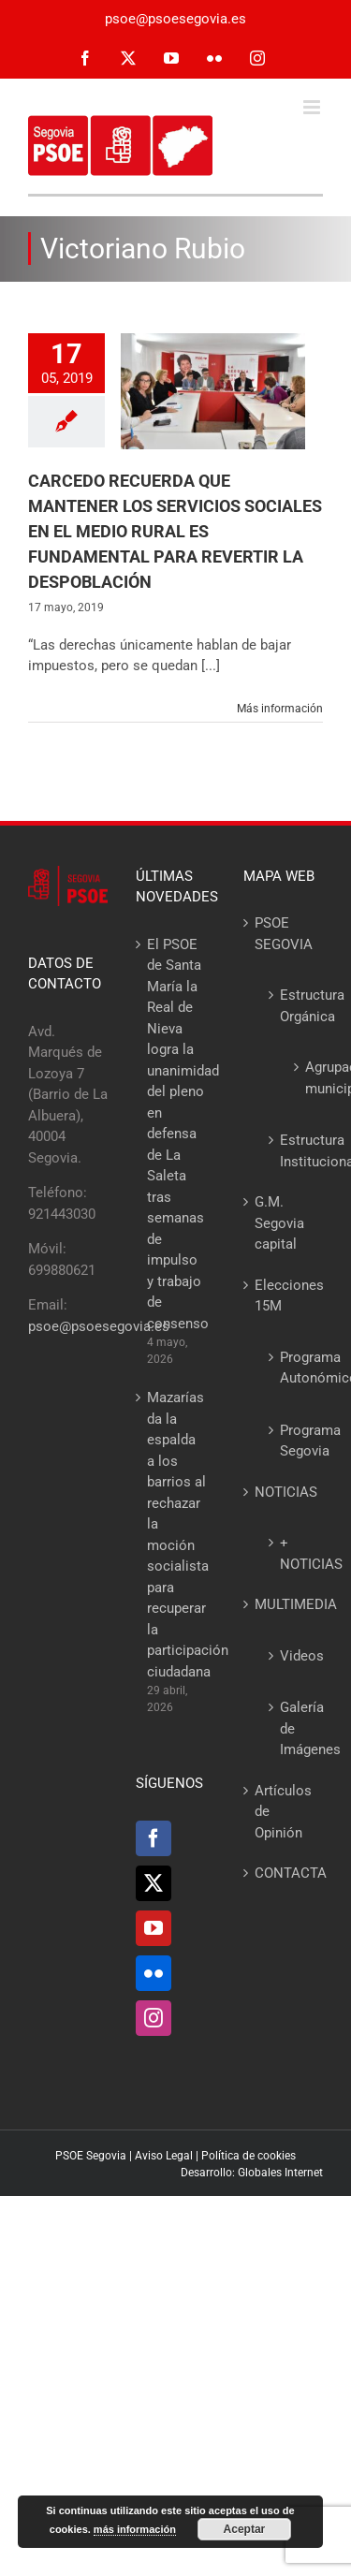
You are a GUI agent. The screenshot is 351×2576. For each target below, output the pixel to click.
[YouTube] (153, 1928)
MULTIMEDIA (284, 1604)
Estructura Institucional (292, 1151)
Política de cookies (248, 2155)
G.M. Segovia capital (279, 1222)
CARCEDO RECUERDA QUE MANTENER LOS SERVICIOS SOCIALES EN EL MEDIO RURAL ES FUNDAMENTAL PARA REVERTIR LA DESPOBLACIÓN (175, 531)
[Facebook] (153, 1838)
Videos (292, 1655)
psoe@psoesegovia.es (175, 18)
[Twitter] (153, 1883)
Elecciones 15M (284, 1296)
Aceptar (245, 2529)
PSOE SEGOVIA (284, 934)
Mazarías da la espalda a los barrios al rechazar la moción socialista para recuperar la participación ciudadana (176, 1534)
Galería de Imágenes (292, 1728)
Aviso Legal (164, 2155)
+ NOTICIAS (292, 1553)
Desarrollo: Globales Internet (252, 2172)
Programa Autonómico (292, 1368)
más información (135, 2529)
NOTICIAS (284, 1492)
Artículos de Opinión (283, 1811)
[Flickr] (153, 1973)
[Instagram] (153, 2018)
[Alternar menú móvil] (313, 107)
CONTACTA (284, 1873)
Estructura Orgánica (292, 1006)
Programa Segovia (292, 1441)
